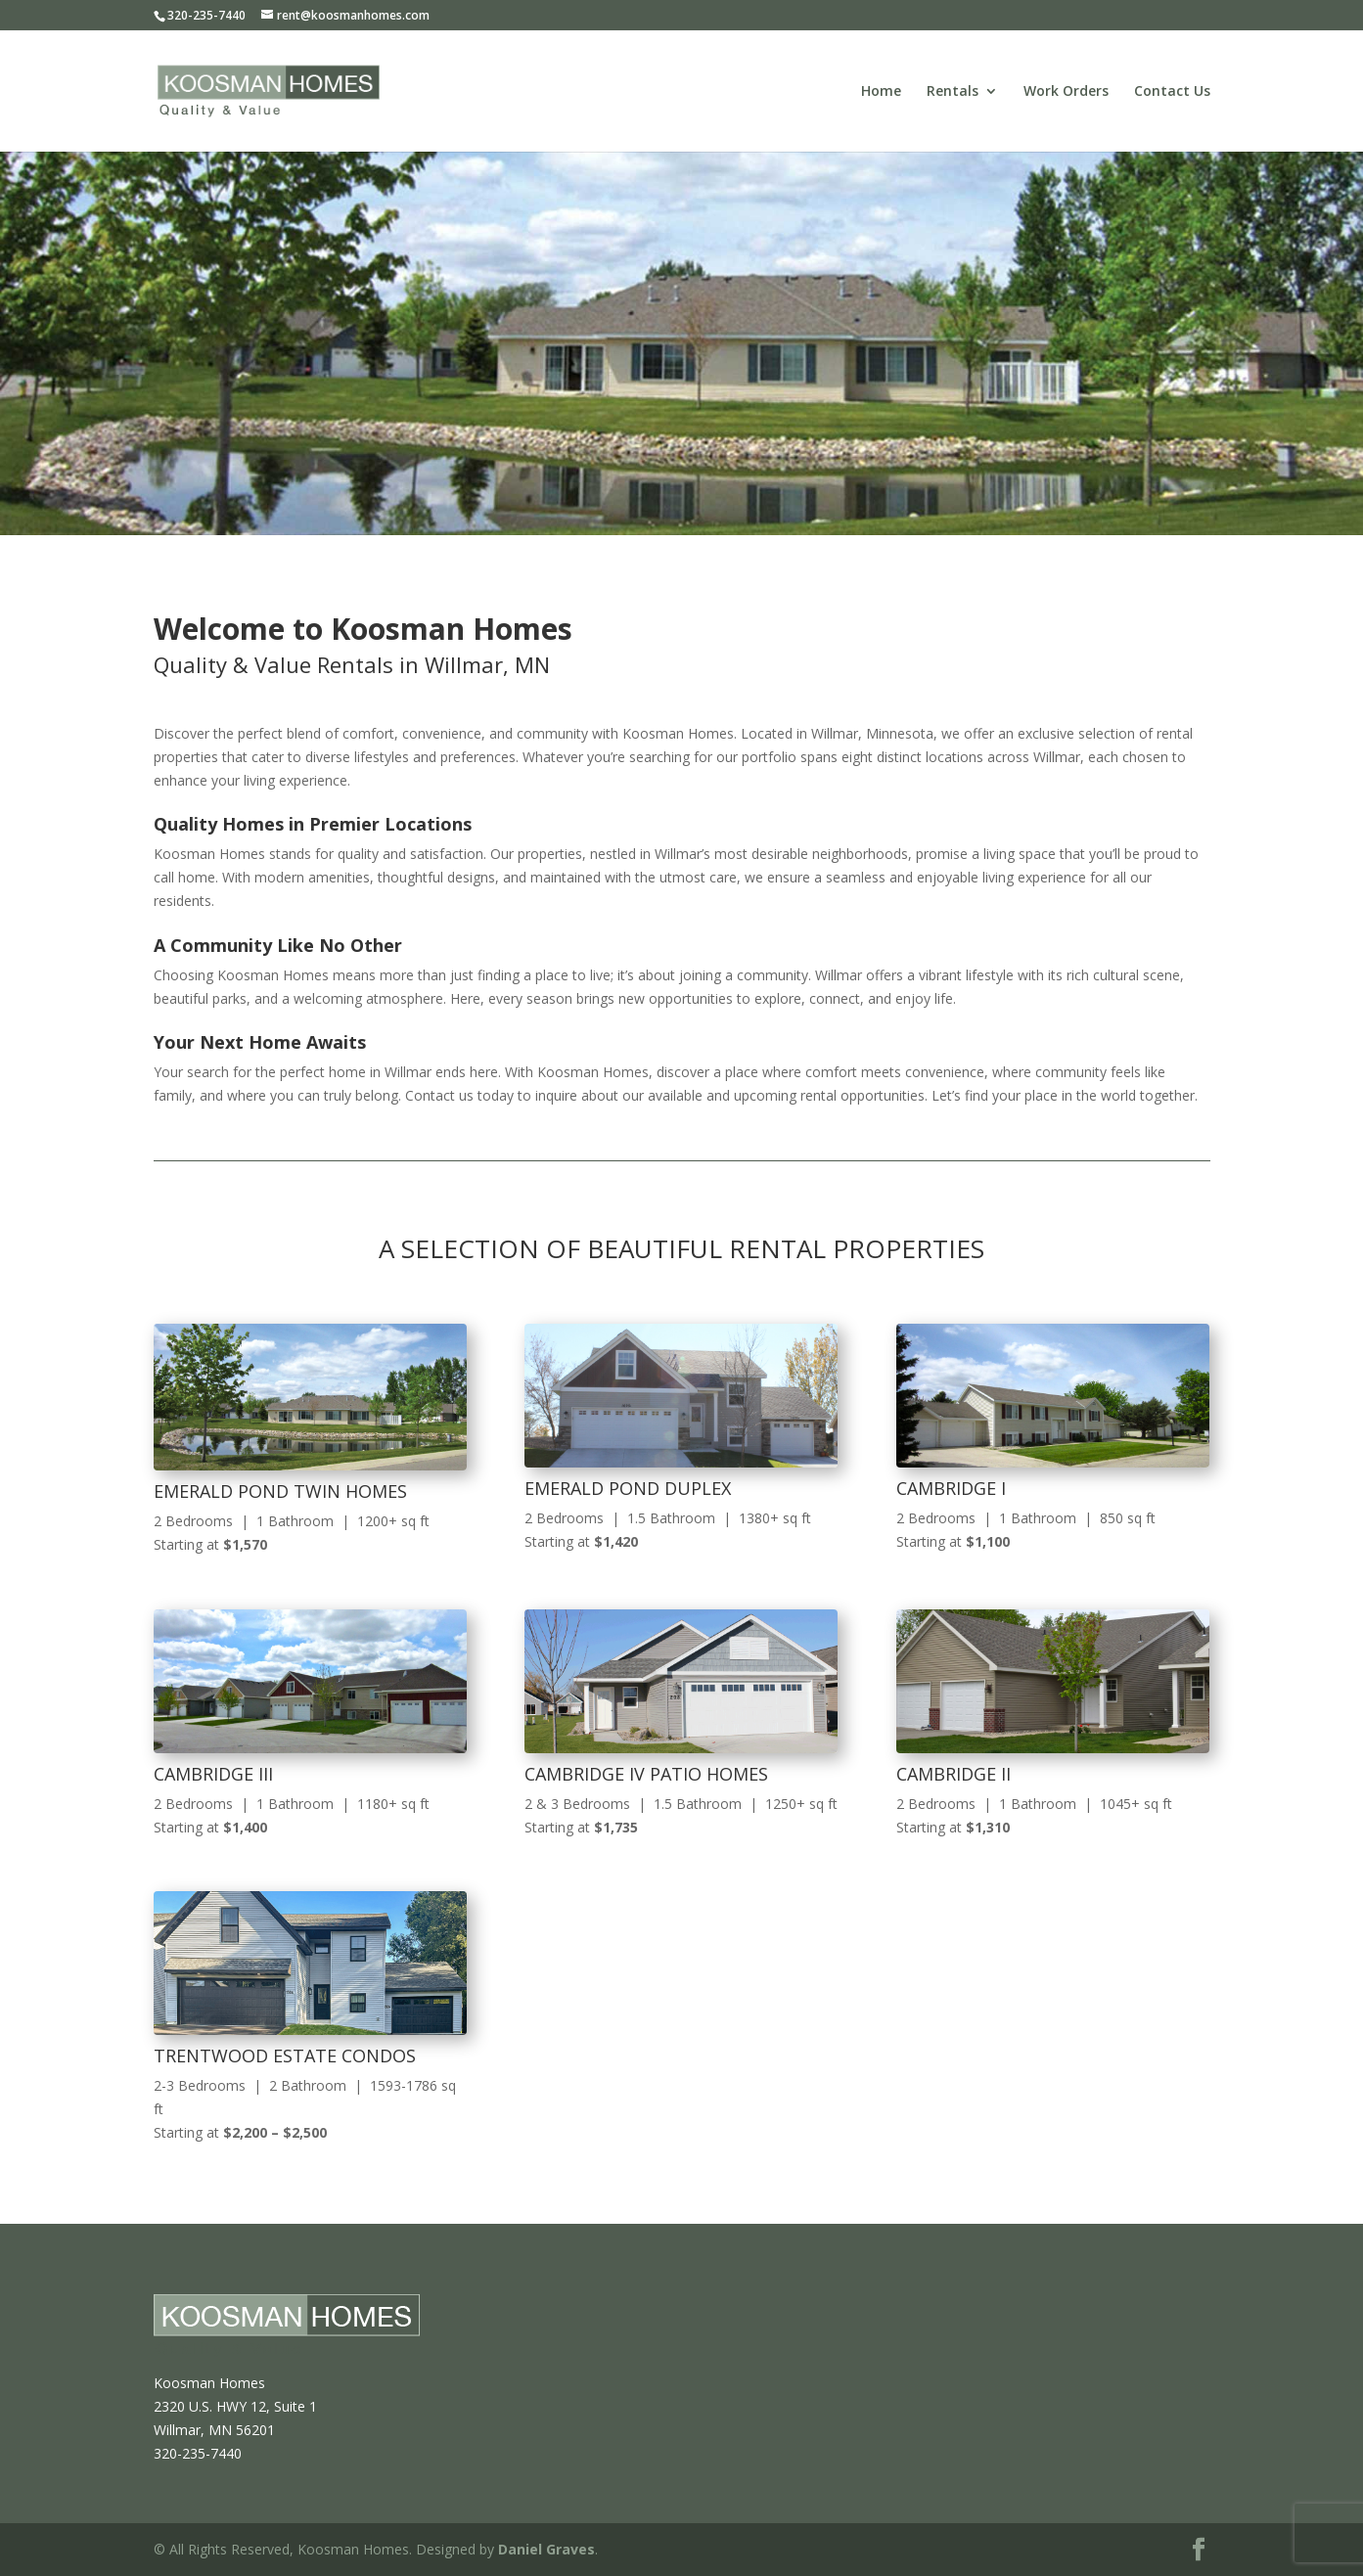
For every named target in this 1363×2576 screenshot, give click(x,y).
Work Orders (1066, 92)
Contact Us (1172, 92)
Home (881, 92)
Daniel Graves (546, 2549)
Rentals (952, 92)
